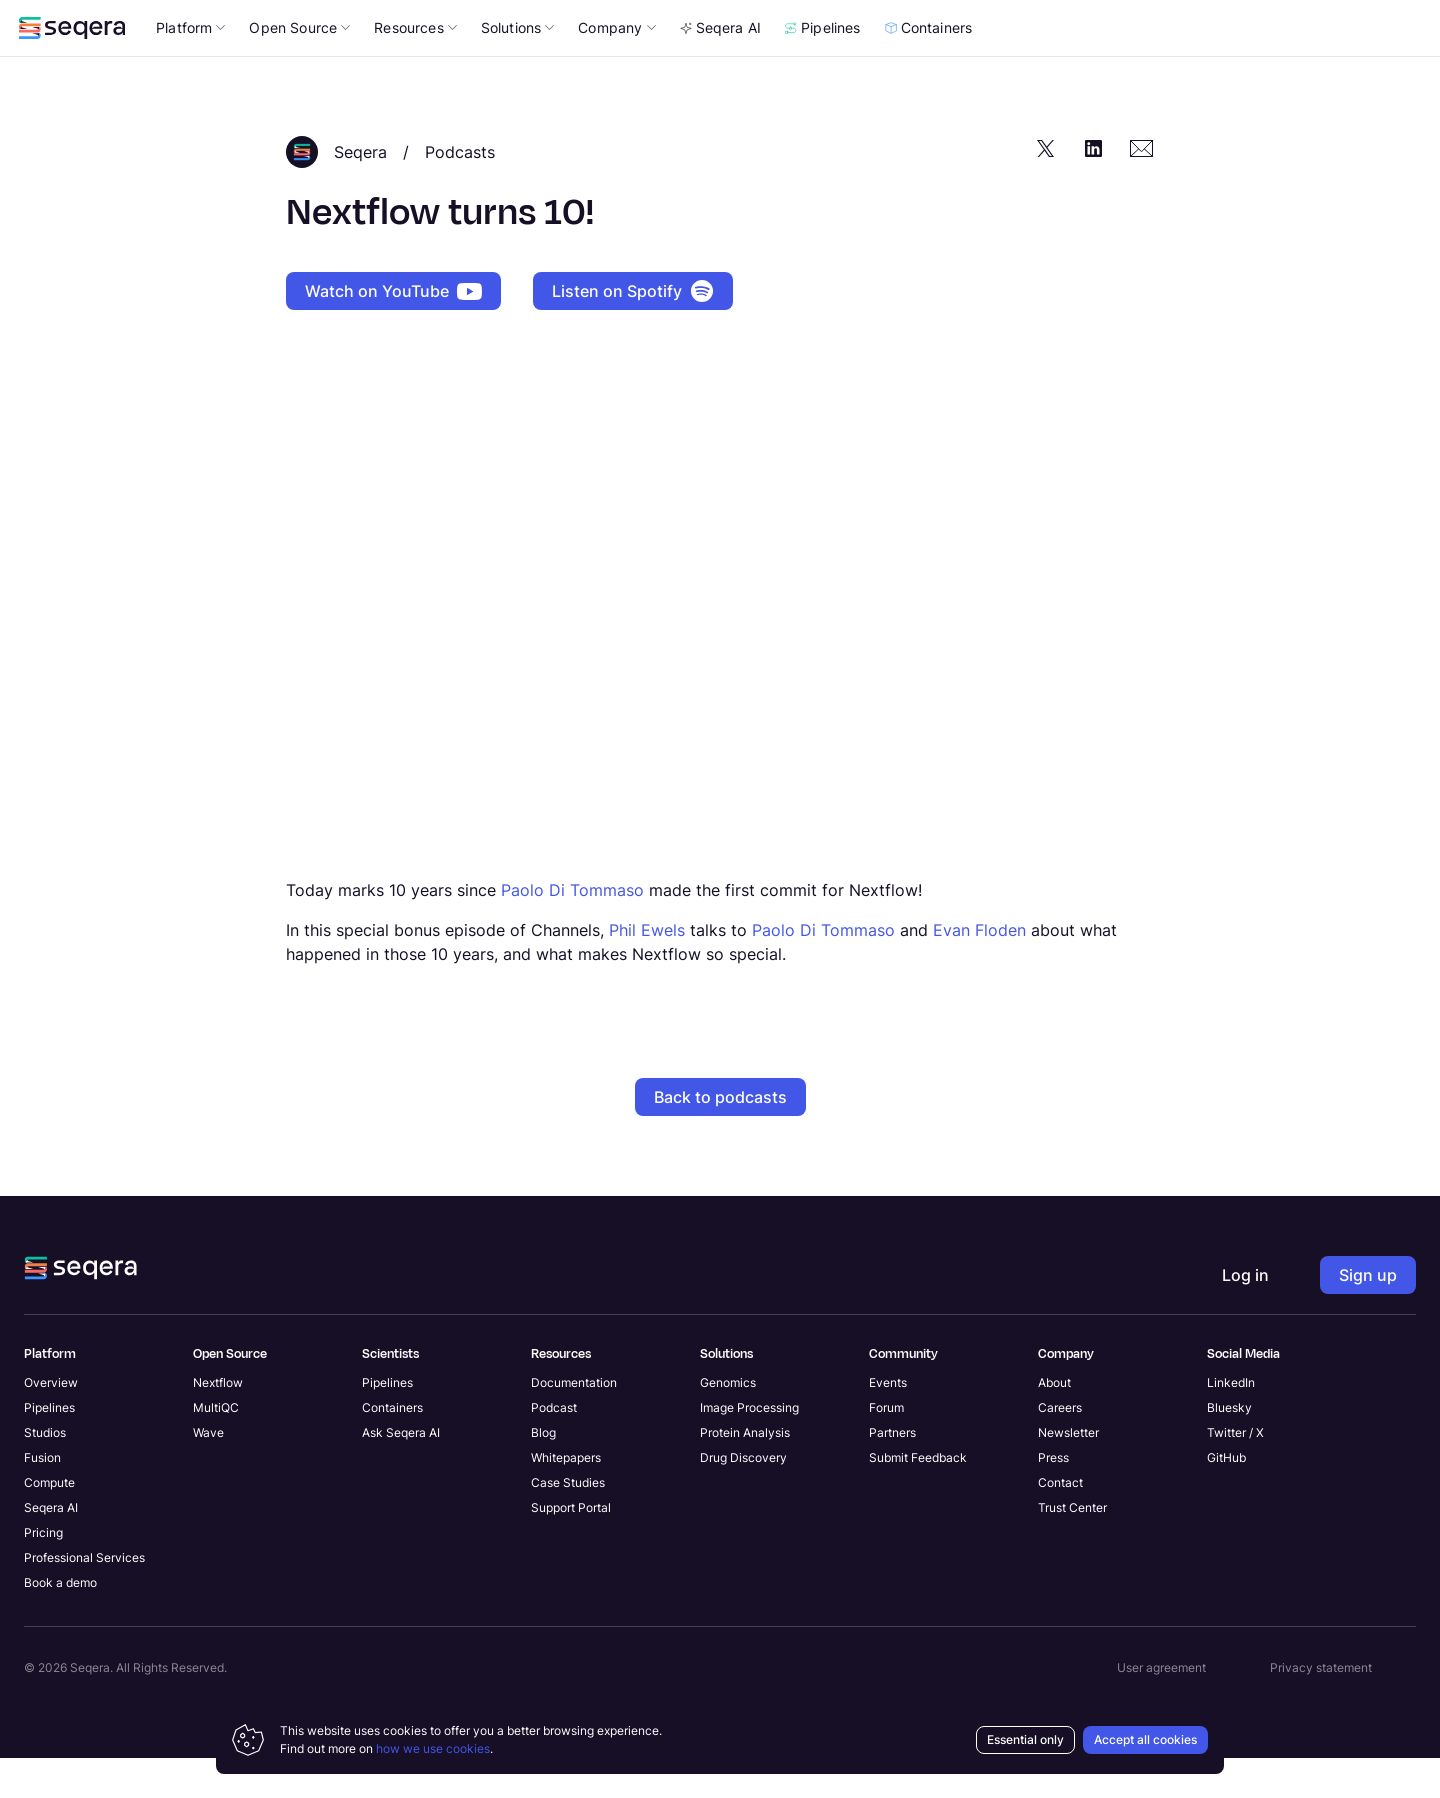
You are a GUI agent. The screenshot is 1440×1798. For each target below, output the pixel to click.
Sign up (1368, 1315)
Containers (929, 67)
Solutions (518, 67)
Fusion (42, 1497)
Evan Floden (979, 970)
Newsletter (1068, 1472)
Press (1053, 1497)
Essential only (1025, 1739)
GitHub (1226, 1497)
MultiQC (216, 1447)
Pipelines (823, 67)
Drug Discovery (743, 1497)
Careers (1060, 1447)
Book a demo (60, 1622)
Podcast (554, 1447)
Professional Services (84, 1597)
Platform (190, 67)
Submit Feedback (918, 1497)
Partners (892, 1472)
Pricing (43, 1572)
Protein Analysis (745, 1472)
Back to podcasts (720, 1137)
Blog (543, 1472)
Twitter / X (1235, 1472)
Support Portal (571, 1547)
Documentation (574, 1422)
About (1054, 1422)
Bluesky (1229, 1447)
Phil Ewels (647, 970)
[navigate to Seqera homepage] (72, 68)
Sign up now (967, 20)
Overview (51, 1422)
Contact (1060, 1522)
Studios (45, 1472)
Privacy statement (1321, 1707)
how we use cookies (433, 1748)
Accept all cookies (1145, 1739)
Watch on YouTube (393, 331)
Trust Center (1072, 1547)
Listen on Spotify (633, 331)
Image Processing (749, 1447)
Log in (1294, 68)
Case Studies (568, 1522)
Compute (49, 1522)
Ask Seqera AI (401, 1472)
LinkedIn (1231, 1422)
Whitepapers (566, 1497)
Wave (208, 1472)
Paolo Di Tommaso (572, 930)
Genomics (728, 1422)
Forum (886, 1447)
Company (616, 67)
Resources (415, 67)
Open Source (299, 67)
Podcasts (460, 192)
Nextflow (218, 1422)
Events (888, 1422)
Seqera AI (721, 67)
